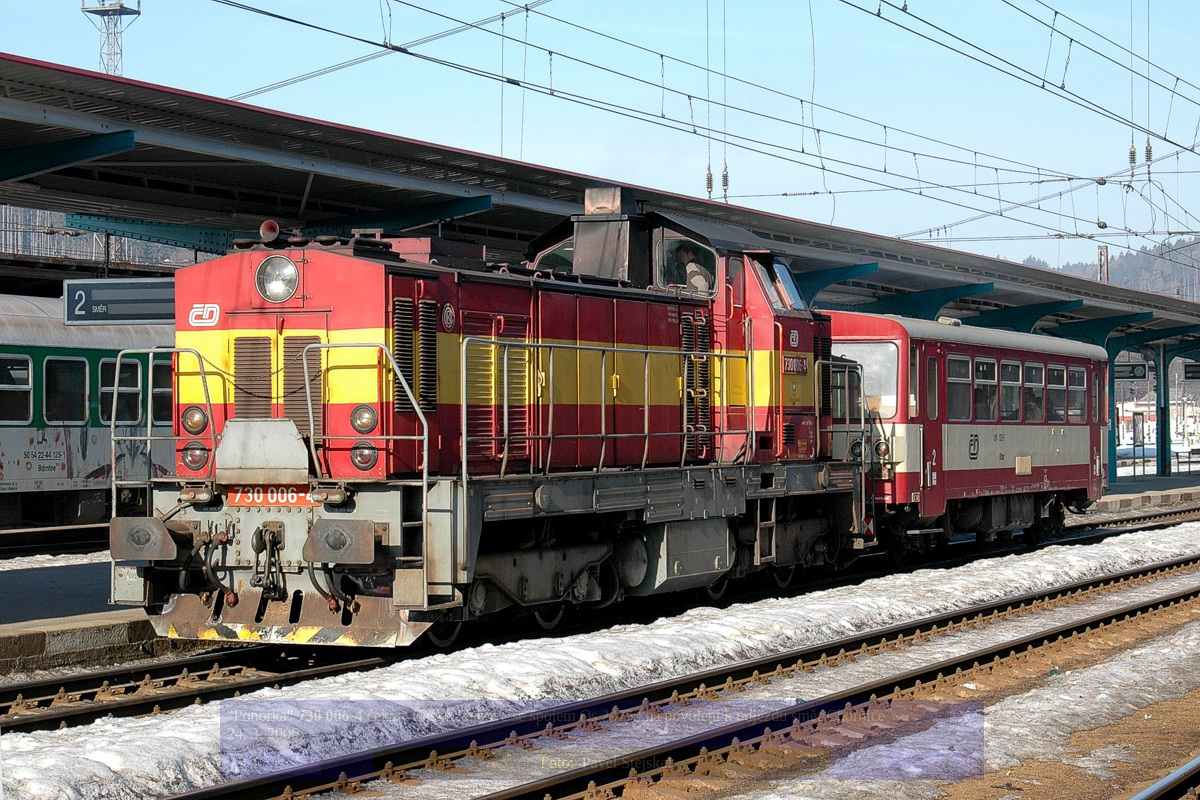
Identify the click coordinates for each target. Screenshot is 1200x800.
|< (240, 762)
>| (963, 762)
